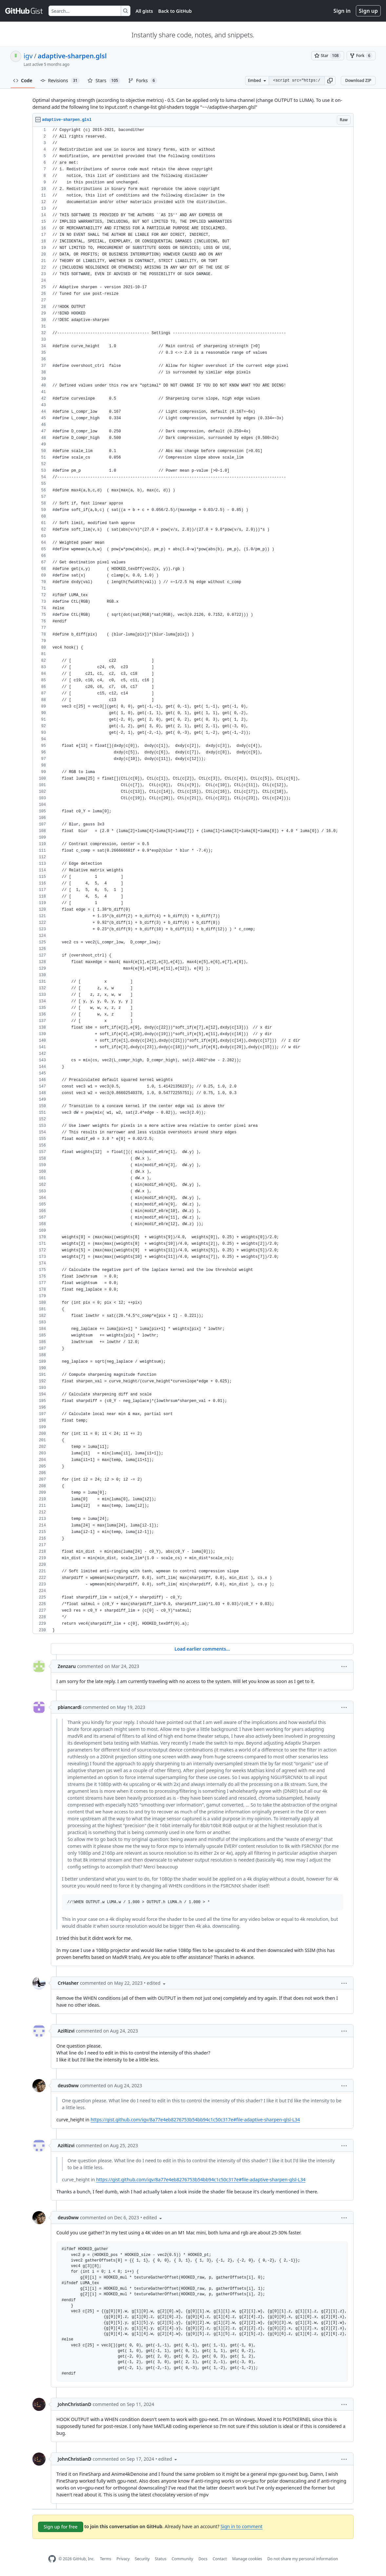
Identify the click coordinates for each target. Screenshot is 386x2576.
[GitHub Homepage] (52, 2559)
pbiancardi (69, 1707)
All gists (144, 11)
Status (160, 2559)
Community (182, 2559)
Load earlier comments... (202, 1649)
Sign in (342, 10)
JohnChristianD (74, 2404)
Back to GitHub (175, 11)
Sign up (368, 10)
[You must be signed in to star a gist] (327, 55)
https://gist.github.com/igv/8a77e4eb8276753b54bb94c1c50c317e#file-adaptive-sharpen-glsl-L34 (195, 2119)
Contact (220, 2559)
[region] (193, 880)
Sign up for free (61, 2527)
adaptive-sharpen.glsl (72, 55)
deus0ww (68, 2085)
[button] (330, 80)
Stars (103, 80)
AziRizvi (66, 2031)
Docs (202, 2559)
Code (22, 80)
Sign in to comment (241, 2526)
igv (28, 55)
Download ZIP (358, 80)
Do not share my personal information (302, 2559)
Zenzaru (67, 1666)
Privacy (123, 2559)
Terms (105, 2559)
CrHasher (68, 1983)
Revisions (60, 80)
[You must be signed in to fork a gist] (361, 55)
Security (142, 2559)
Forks (142, 80)
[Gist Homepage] (24, 11)
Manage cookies (247, 2559)
